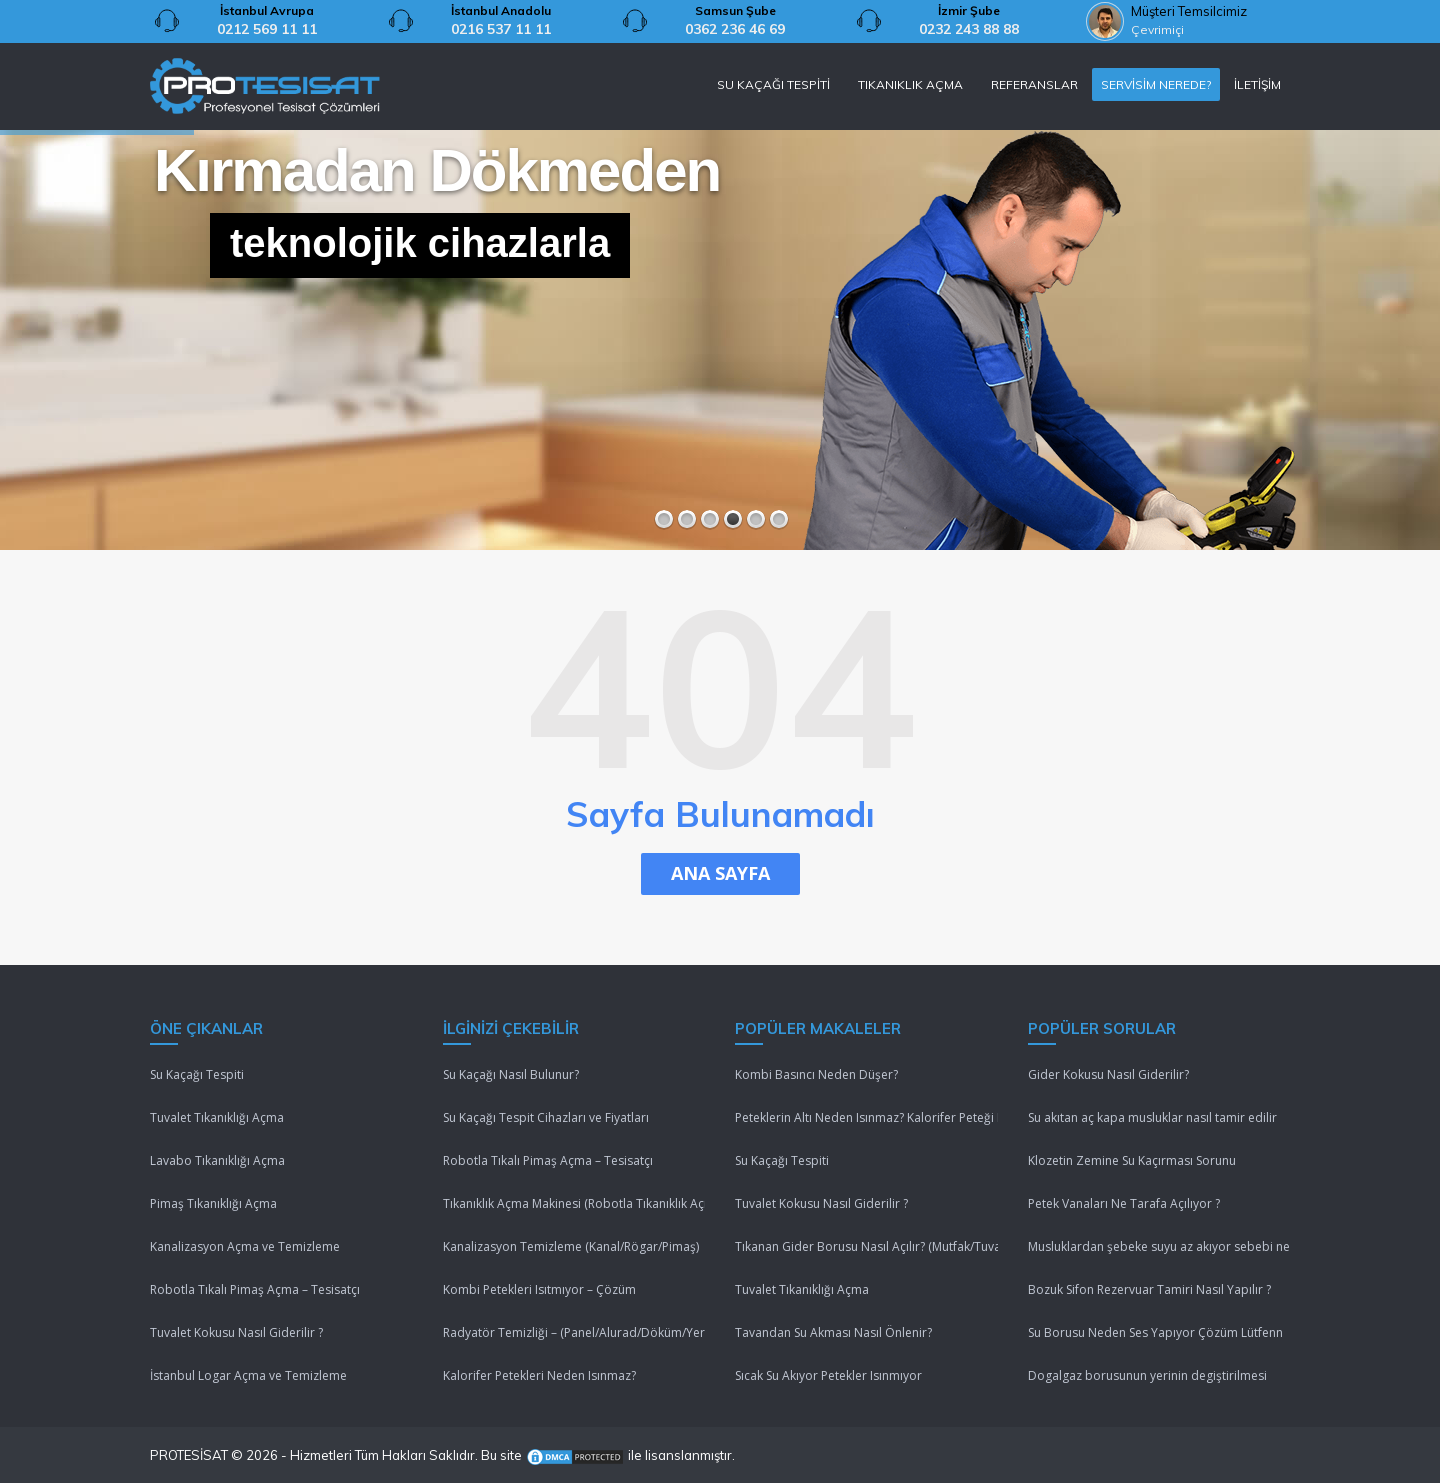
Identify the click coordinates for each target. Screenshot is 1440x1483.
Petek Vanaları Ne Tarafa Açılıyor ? (1124, 1203)
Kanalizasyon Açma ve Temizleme (245, 1246)
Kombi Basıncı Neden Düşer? (816, 1074)
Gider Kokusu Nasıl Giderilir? (1108, 1074)
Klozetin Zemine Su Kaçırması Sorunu (1132, 1160)
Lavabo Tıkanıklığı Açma (217, 1160)
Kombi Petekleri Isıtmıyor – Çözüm (539, 1289)
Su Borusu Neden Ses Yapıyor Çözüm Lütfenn (1155, 1332)
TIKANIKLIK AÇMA (910, 84)
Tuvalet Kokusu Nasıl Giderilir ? (236, 1332)
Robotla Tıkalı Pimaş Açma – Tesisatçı (255, 1289)
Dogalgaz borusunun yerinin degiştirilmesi (1147, 1375)
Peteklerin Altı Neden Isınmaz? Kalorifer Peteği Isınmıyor (866, 1117)
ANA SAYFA (720, 873)
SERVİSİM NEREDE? (1156, 84)
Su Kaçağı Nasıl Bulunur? (511, 1074)
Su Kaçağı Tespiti (197, 1074)
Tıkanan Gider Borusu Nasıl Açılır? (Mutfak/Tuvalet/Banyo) (866, 1246)
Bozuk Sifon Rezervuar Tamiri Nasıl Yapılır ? (1149, 1289)
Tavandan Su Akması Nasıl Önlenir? (833, 1332)
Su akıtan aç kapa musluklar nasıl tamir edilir (1152, 1117)
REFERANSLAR (1034, 84)
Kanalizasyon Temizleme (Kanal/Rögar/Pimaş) (571, 1246)
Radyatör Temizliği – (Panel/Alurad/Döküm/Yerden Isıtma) (574, 1332)
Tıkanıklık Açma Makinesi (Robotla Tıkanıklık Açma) (574, 1203)
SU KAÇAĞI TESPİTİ (773, 84)
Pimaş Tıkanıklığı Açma (213, 1203)
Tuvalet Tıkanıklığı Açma (217, 1117)
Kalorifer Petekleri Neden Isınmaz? (539, 1375)
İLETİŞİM (1257, 84)
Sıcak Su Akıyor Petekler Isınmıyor (828, 1375)
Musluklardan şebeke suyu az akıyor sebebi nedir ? (1159, 1246)
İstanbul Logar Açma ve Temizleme (248, 1375)
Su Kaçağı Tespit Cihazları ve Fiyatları (546, 1117)
